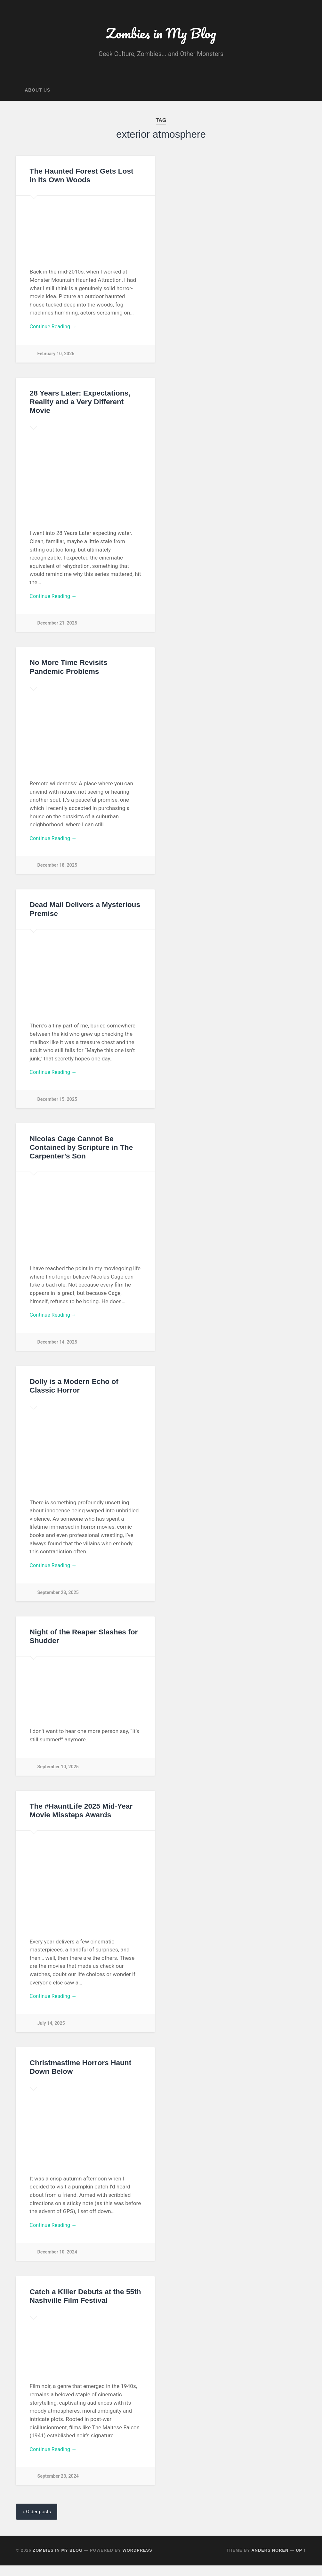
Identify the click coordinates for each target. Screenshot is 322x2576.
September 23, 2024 (58, 2486)
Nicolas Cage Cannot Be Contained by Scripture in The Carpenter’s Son (81, 1152)
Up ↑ (301, 2561)
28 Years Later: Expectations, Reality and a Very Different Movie (80, 404)
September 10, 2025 (58, 1774)
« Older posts (37, 2522)
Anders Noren (269, 2561)
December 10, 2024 (57, 2261)
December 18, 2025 (57, 869)
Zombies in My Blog (161, 33)
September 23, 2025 (58, 1599)
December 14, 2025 (57, 1348)
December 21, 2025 (57, 626)
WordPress (137, 2561)
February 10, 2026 (56, 356)
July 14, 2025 (51, 2031)
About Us (37, 91)
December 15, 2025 (57, 1104)
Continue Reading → (54, 328)
